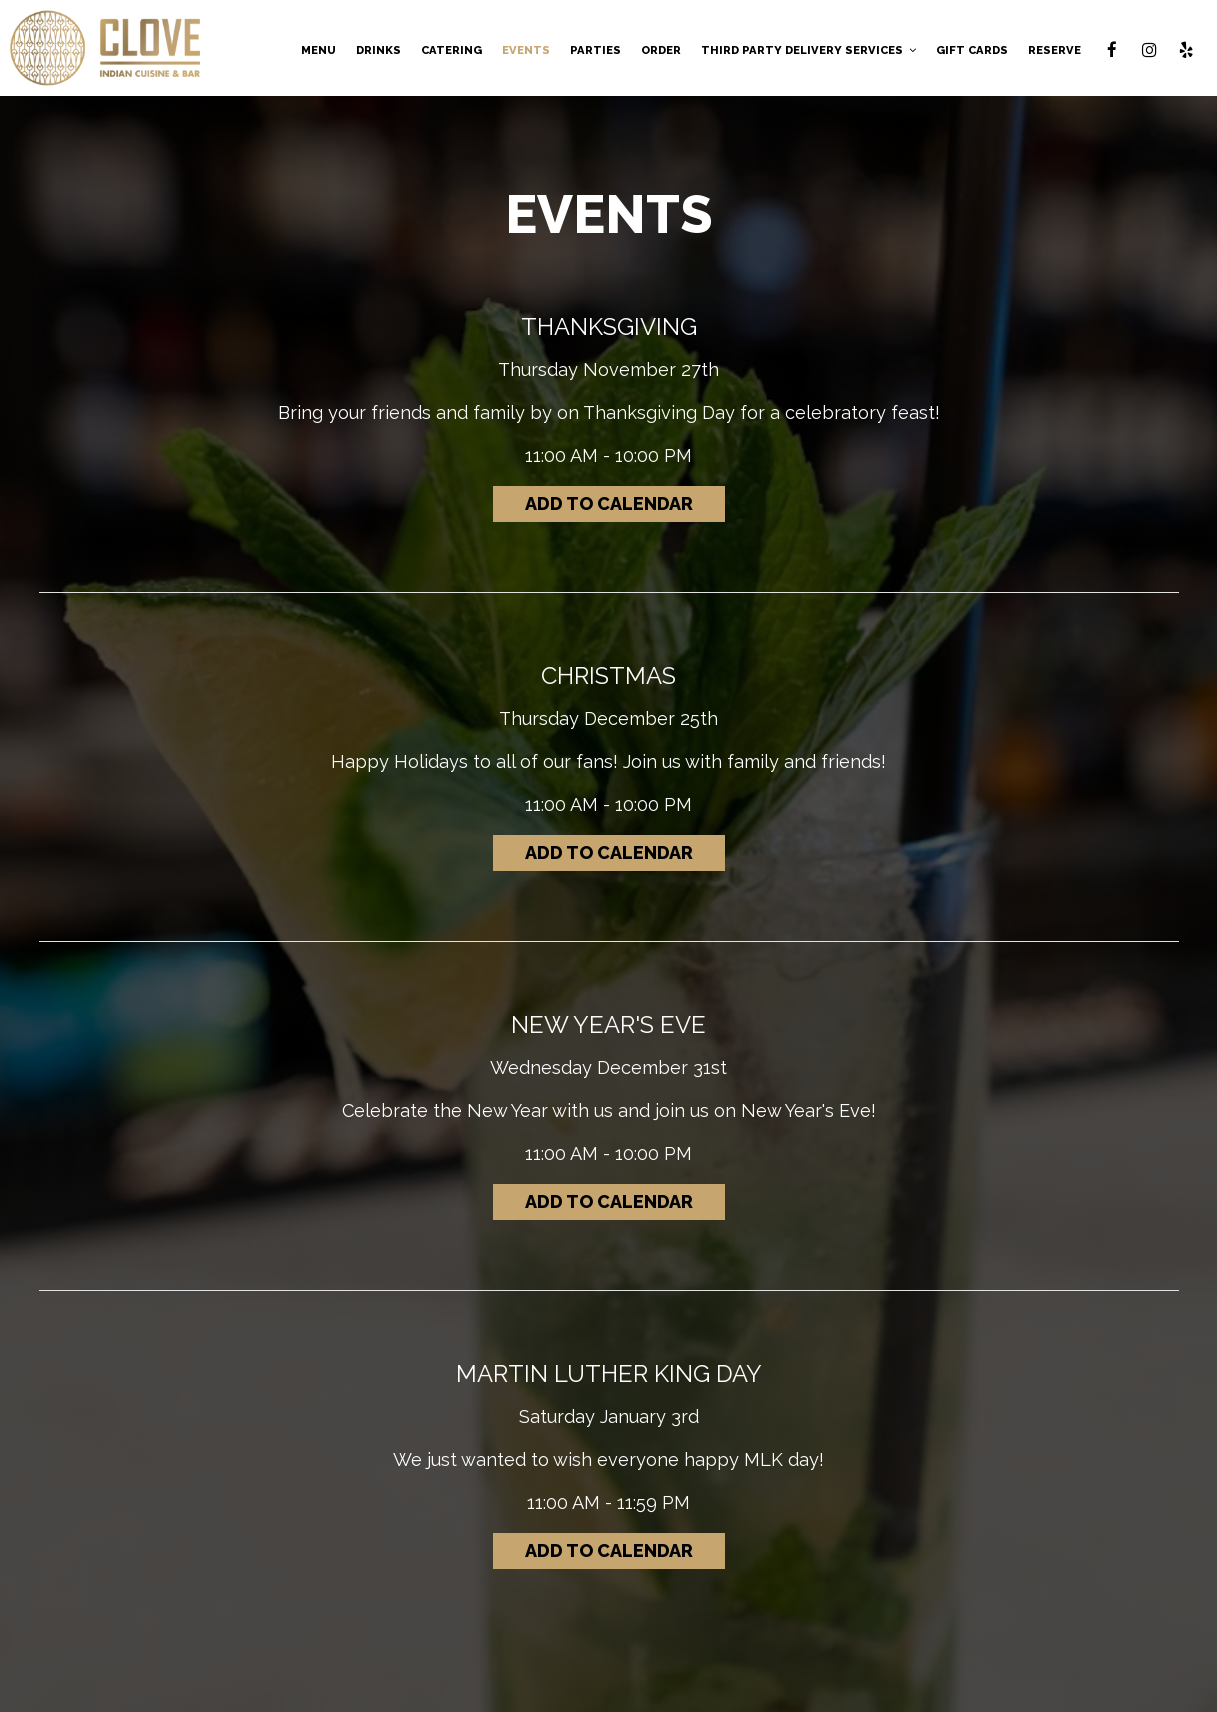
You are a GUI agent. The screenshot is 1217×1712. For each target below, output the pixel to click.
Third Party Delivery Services (808, 50)
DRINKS (378, 50)
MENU (318, 50)
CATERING (451, 50)
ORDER (661, 50)
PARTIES (595, 50)
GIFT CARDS (972, 50)
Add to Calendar (609, 503)
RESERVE (1054, 50)
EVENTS (526, 50)
